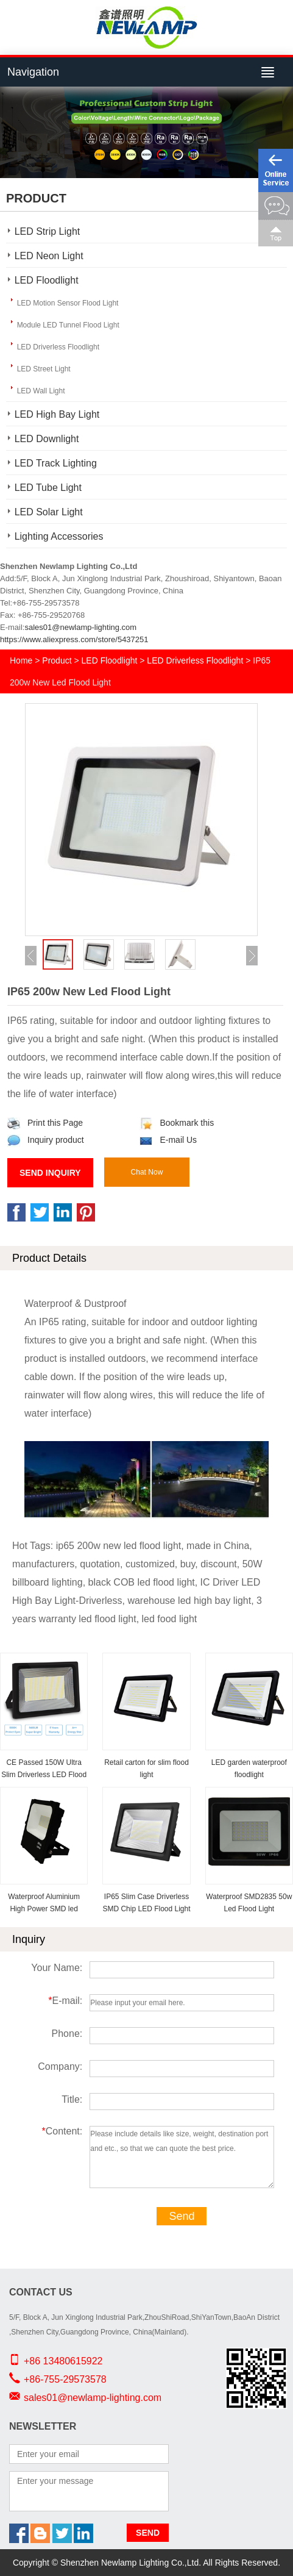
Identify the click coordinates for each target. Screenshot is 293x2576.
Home (21, 660)
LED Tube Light (48, 487)
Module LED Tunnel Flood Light (68, 325)
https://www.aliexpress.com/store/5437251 (74, 639)
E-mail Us (168, 1140)
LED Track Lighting (56, 463)
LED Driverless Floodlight (58, 347)
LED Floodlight (47, 280)
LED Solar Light (49, 512)
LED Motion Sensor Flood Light (68, 303)
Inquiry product (45, 1140)
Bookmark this (176, 1123)
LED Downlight (47, 439)
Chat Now (147, 1172)
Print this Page (45, 1123)
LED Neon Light (49, 256)
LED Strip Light (47, 231)
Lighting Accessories (59, 536)
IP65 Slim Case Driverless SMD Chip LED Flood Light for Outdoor (146, 1908)
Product (56, 660)
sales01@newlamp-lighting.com (80, 627)
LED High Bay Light (57, 414)
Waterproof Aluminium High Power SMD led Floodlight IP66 (44, 1908)
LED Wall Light (41, 391)
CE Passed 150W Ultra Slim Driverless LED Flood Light (43, 1774)
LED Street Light (44, 369)
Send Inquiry (50, 1173)
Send (181, 2216)
